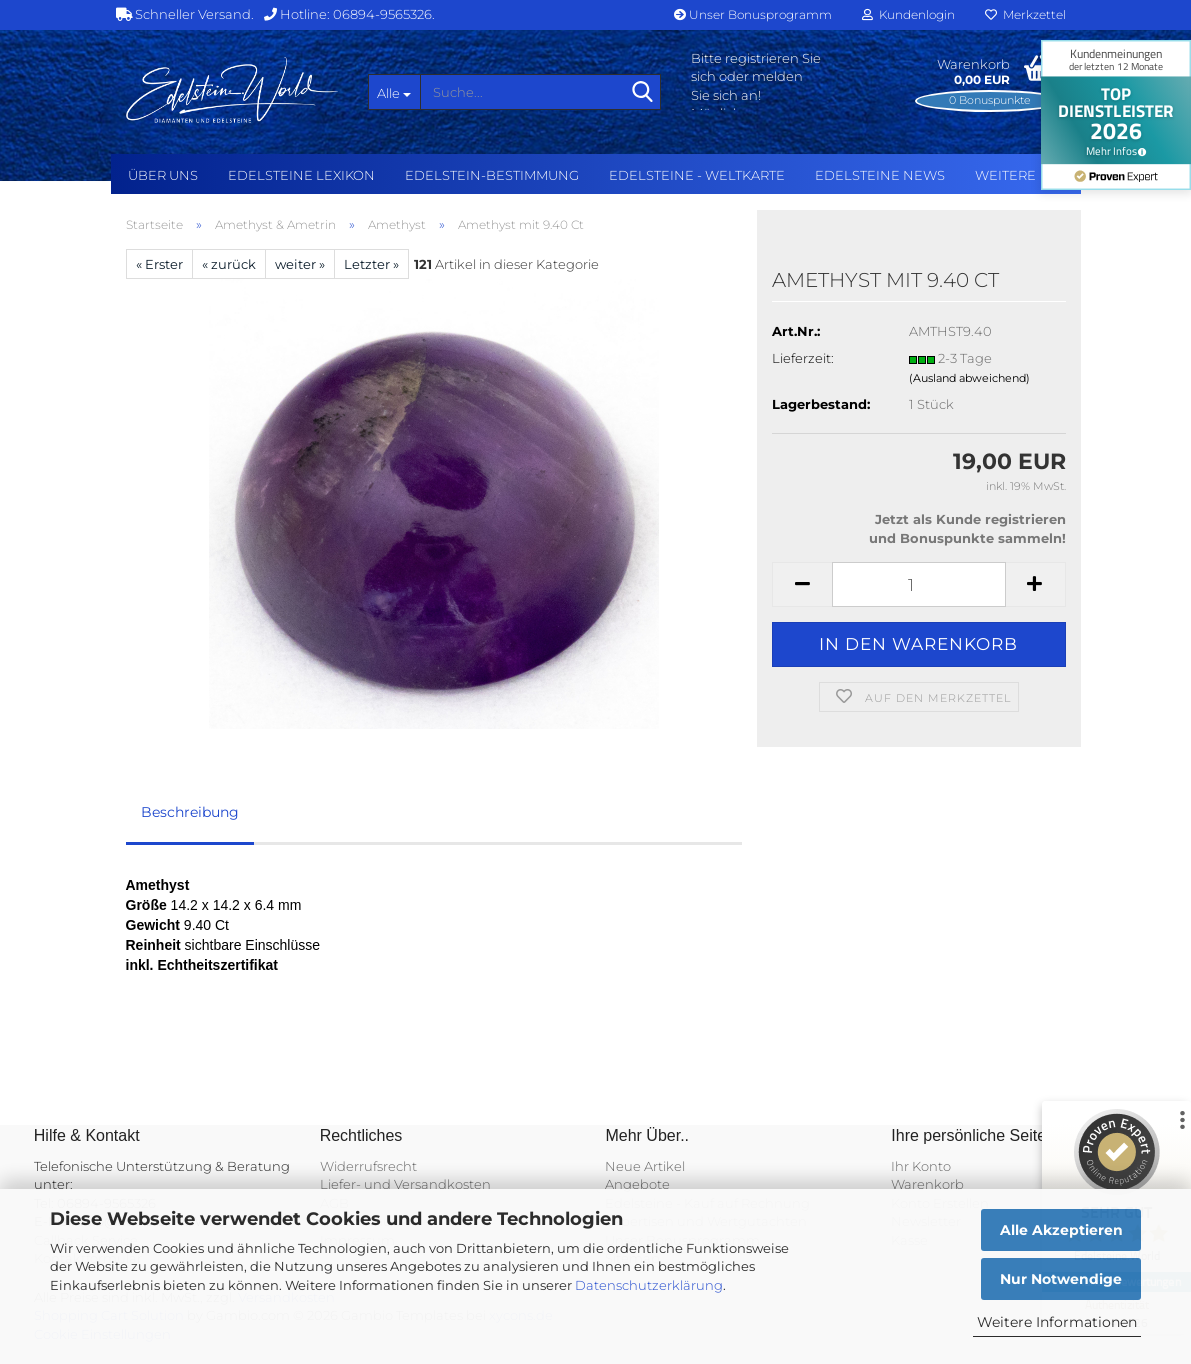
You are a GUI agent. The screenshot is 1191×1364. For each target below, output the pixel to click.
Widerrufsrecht (368, 1166)
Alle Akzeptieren (1061, 1230)
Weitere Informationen (1057, 1322)
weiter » (300, 264)
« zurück (229, 264)
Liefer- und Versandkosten (405, 1184)
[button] (802, 584)
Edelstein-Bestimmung (492, 175)
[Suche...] (394, 92)
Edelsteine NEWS (880, 175)
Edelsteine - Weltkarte (697, 175)
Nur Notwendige (1061, 1279)
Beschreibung (190, 812)
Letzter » (371, 264)
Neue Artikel (645, 1166)
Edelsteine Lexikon (301, 175)
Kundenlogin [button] (908, 14)
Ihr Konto (921, 1166)
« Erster (159, 264)
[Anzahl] (918, 584)
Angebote (637, 1184)
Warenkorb (927, 1184)
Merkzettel (1025, 14)
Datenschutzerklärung (649, 1285)
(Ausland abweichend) (969, 378)
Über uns (163, 175)
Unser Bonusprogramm (753, 14)
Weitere (1005, 175)
